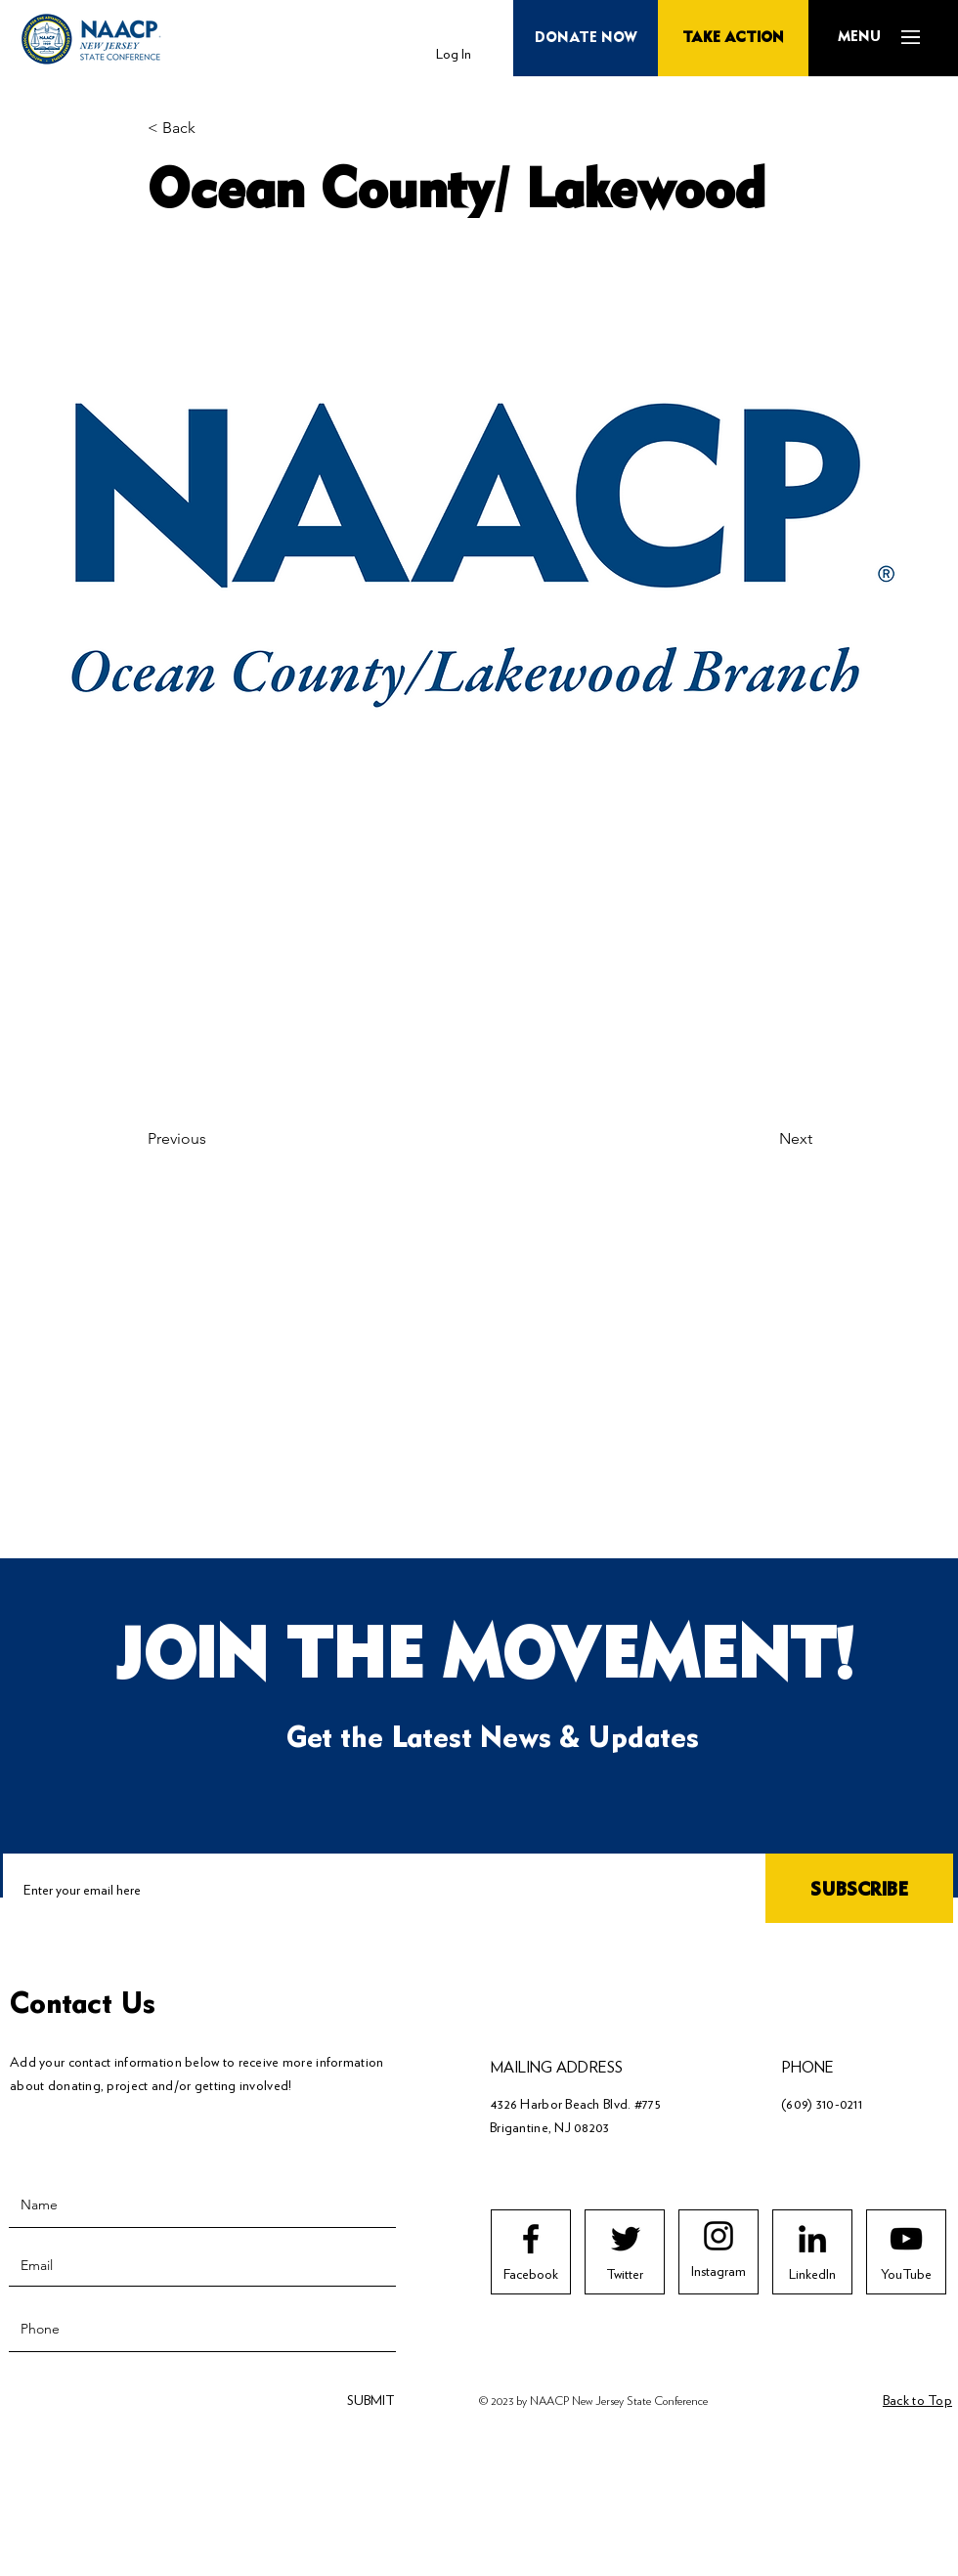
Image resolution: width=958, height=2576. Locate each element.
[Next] (763, 1138)
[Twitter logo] (625, 2238)
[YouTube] (906, 2274)
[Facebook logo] (530, 2238)
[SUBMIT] (368, 2401)
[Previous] (212, 1138)
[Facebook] (531, 2274)
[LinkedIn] (812, 2274)
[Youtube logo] (906, 2238)
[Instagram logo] (718, 2235)
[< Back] (212, 128)
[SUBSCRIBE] (859, 1891)
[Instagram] (718, 2272)
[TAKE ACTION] (733, 38)
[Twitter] (625, 2274)
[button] (859, 37)
